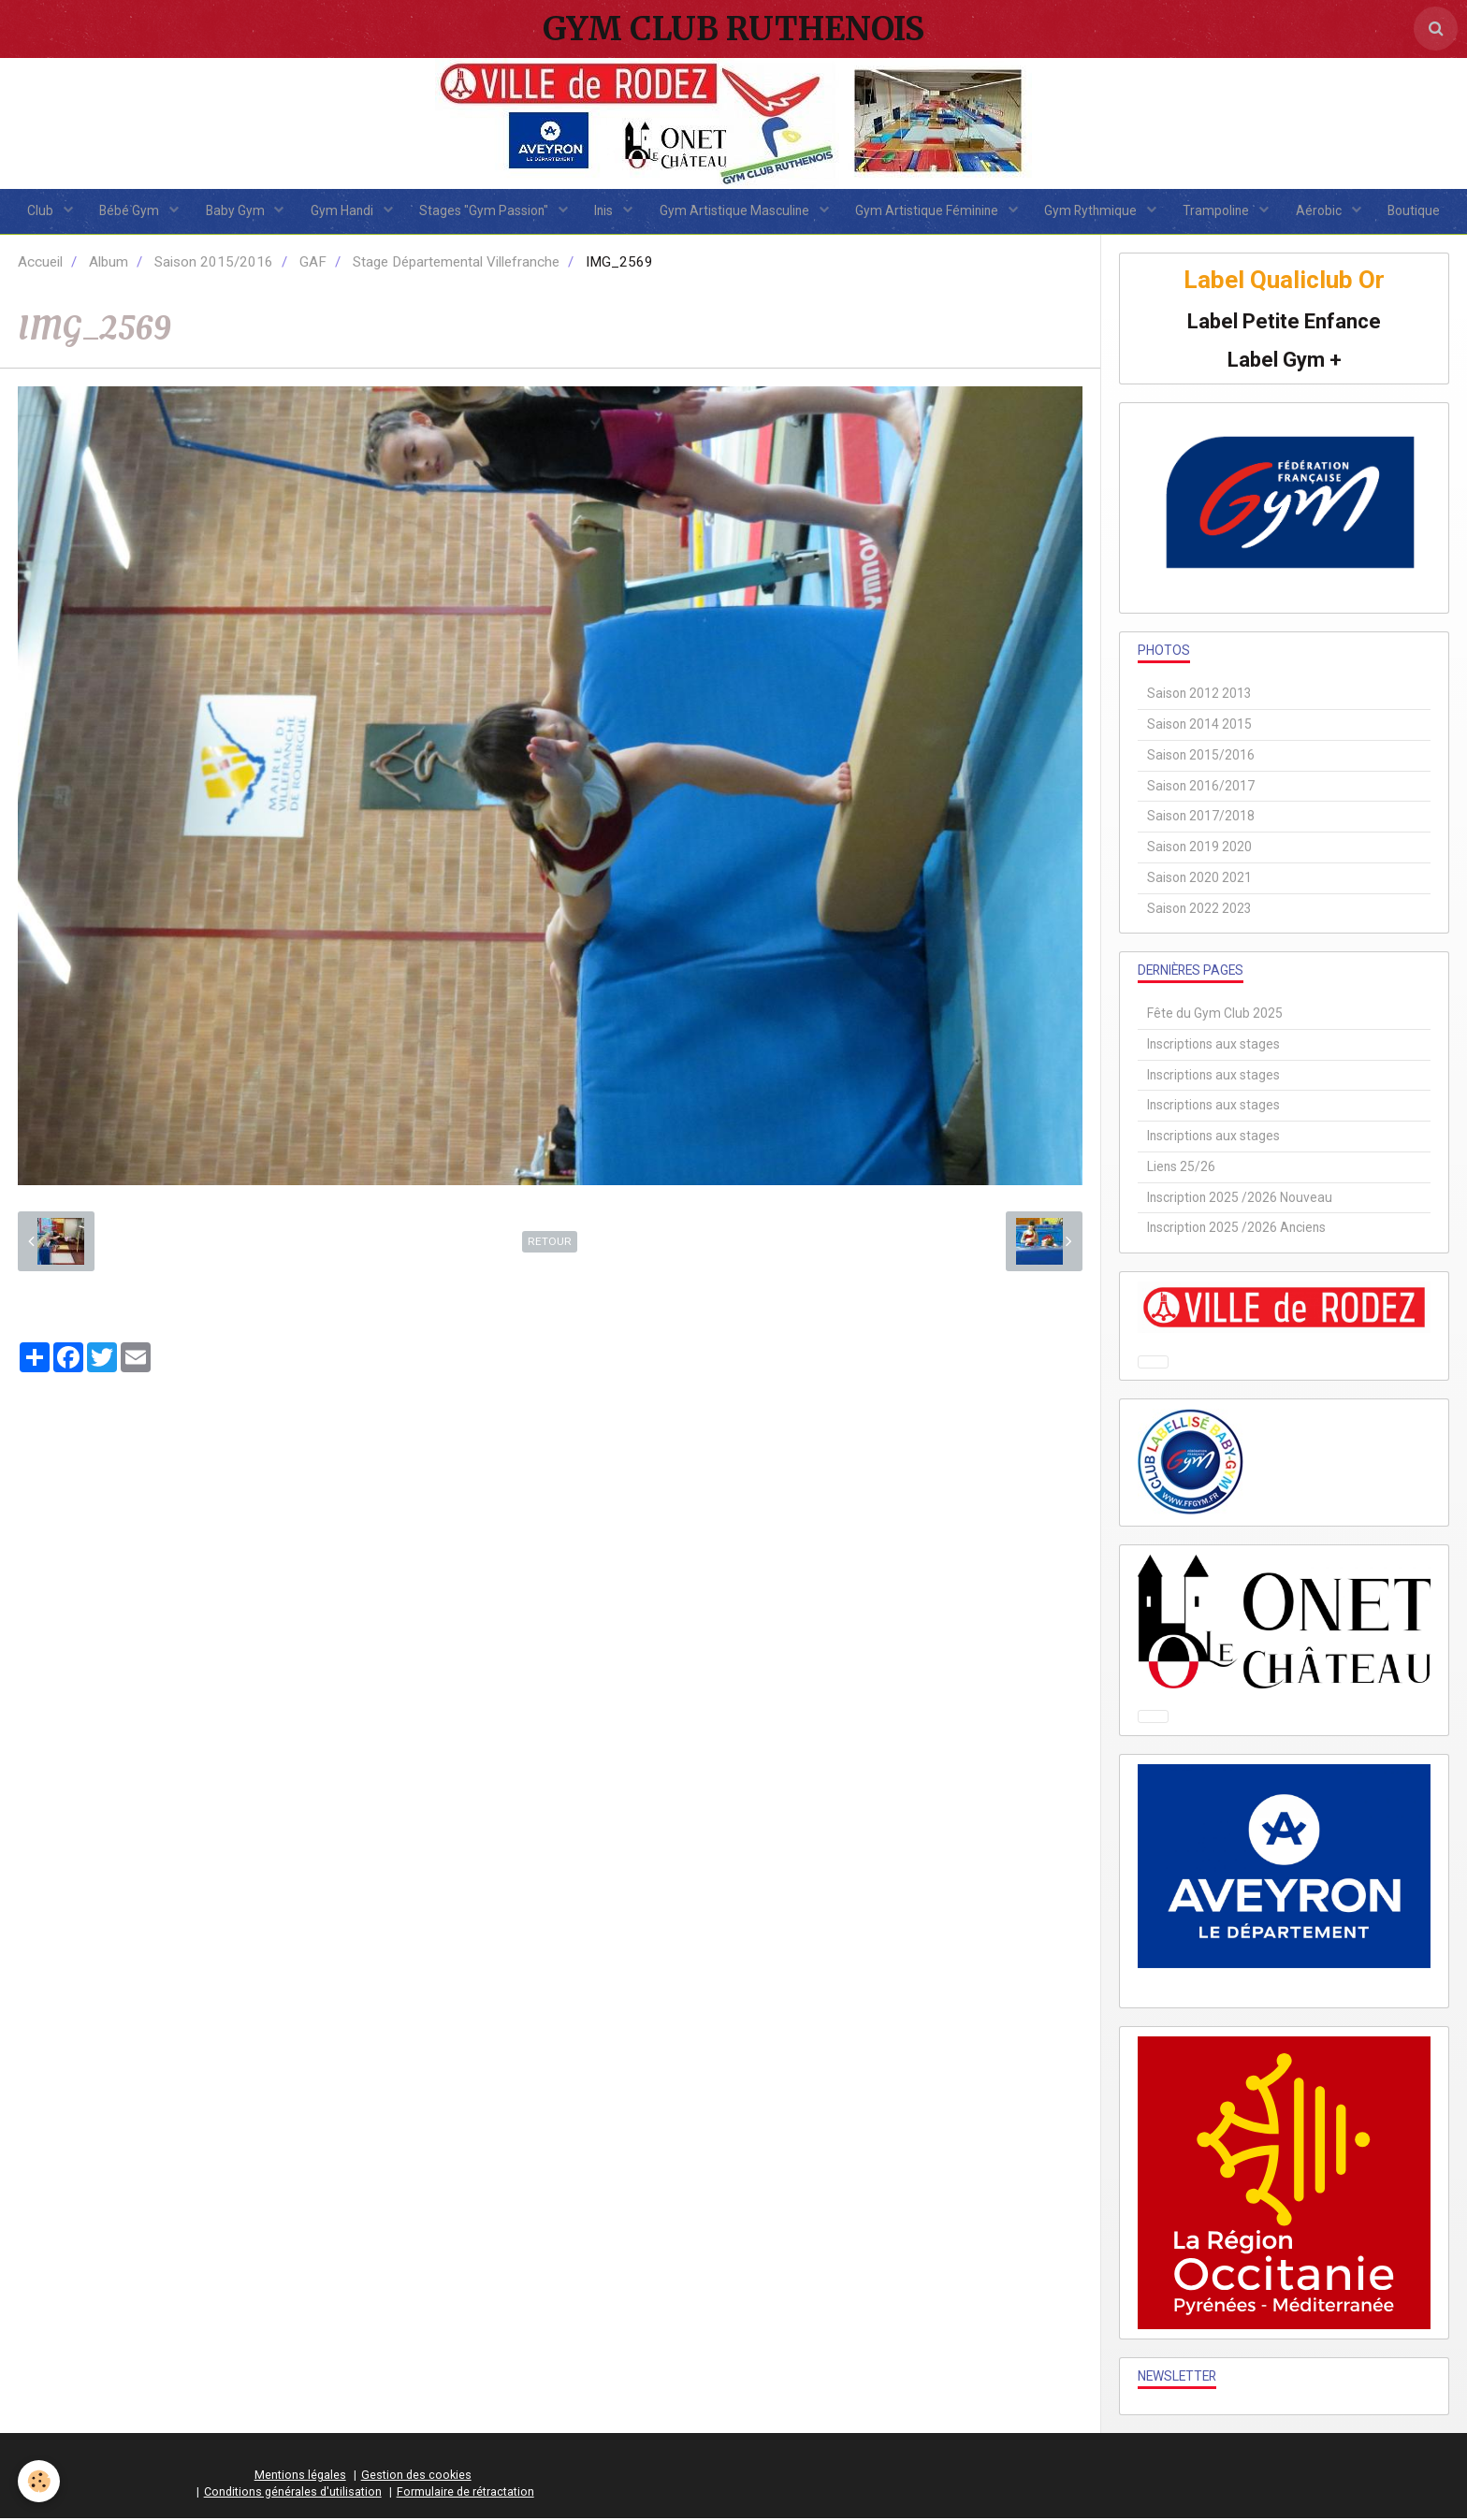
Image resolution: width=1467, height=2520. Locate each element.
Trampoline (1222, 211)
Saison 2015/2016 (213, 263)
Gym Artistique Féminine (930, 211)
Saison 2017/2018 (1201, 817)
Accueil (40, 263)
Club (33, 211)
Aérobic (1326, 211)
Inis (605, 211)
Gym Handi (339, 211)
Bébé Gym (124, 211)
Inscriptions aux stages (1213, 1045)
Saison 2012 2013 (1199, 695)
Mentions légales (300, 2476)
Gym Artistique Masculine (736, 211)
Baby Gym (231, 211)
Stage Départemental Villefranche (456, 263)
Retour (550, 1243)
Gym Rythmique (1095, 211)
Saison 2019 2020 (1199, 848)
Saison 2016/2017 (1201, 786)
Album (108, 263)
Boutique (1422, 211)
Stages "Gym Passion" (483, 211)
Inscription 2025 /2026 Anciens (1236, 1229)
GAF (313, 263)
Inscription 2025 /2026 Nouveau (1239, 1199)
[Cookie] (40, 2481)
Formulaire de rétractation (465, 2493)
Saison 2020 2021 (1199, 879)
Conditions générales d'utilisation (293, 2493)
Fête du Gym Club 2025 (1215, 1014)
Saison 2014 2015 (1199, 725)
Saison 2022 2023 (1199, 909)
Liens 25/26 (1181, 1168)
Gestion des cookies (416, 2476)
